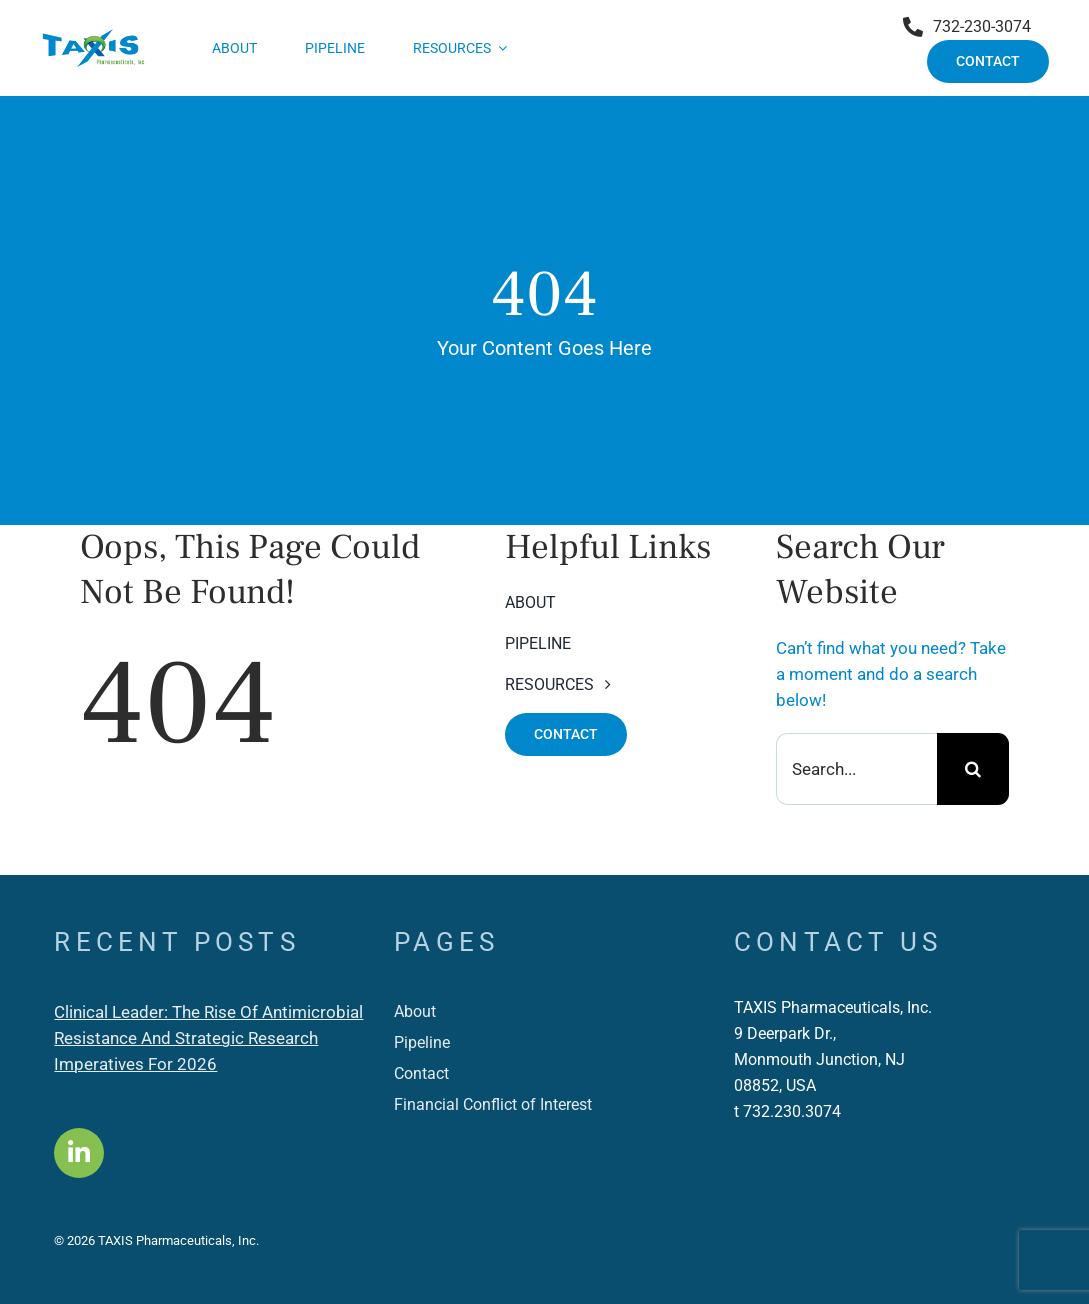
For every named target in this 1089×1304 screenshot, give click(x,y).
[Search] (973, 769)
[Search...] (856, 769)
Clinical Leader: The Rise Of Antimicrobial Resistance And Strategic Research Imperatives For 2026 (208, 1038)
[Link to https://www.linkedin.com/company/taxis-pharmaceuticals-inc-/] (79, 1153)
